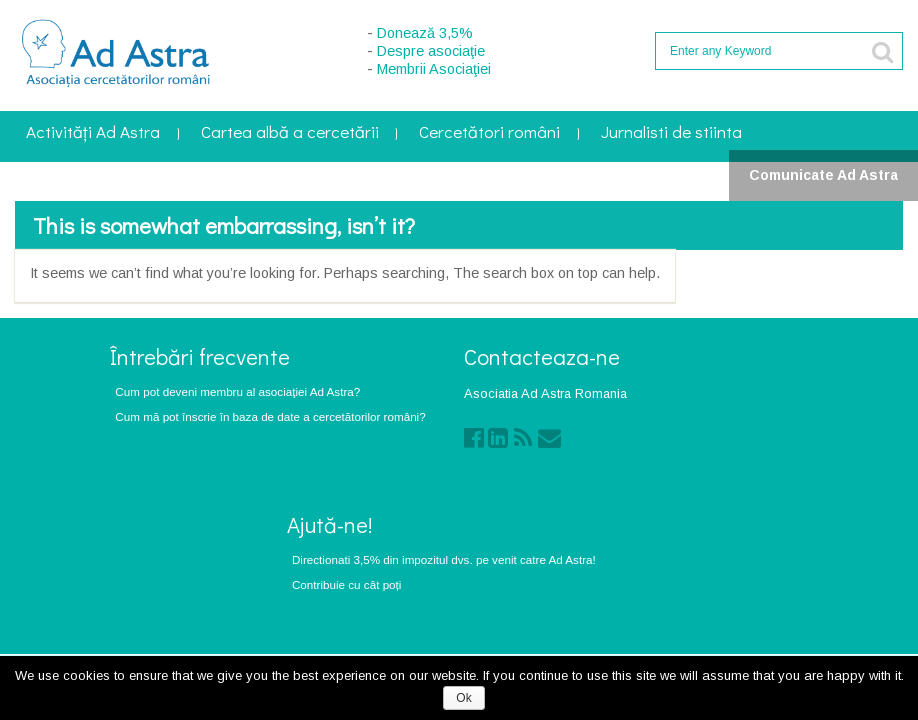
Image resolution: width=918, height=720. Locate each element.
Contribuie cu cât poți (347, 584)
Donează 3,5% (425, 33)
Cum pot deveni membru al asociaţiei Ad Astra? (237, 391)
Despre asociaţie (431, 51)
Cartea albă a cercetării (290, 133)
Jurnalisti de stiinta (671, 133)
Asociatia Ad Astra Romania (545, 393)
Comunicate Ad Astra (823, 175)
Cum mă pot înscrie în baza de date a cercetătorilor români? (270, 416)
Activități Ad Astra (93, 133)
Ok (463, 698)
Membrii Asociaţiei (434, 69)
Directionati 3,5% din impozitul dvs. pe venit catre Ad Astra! (444, 559)
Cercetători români (489, 133)
